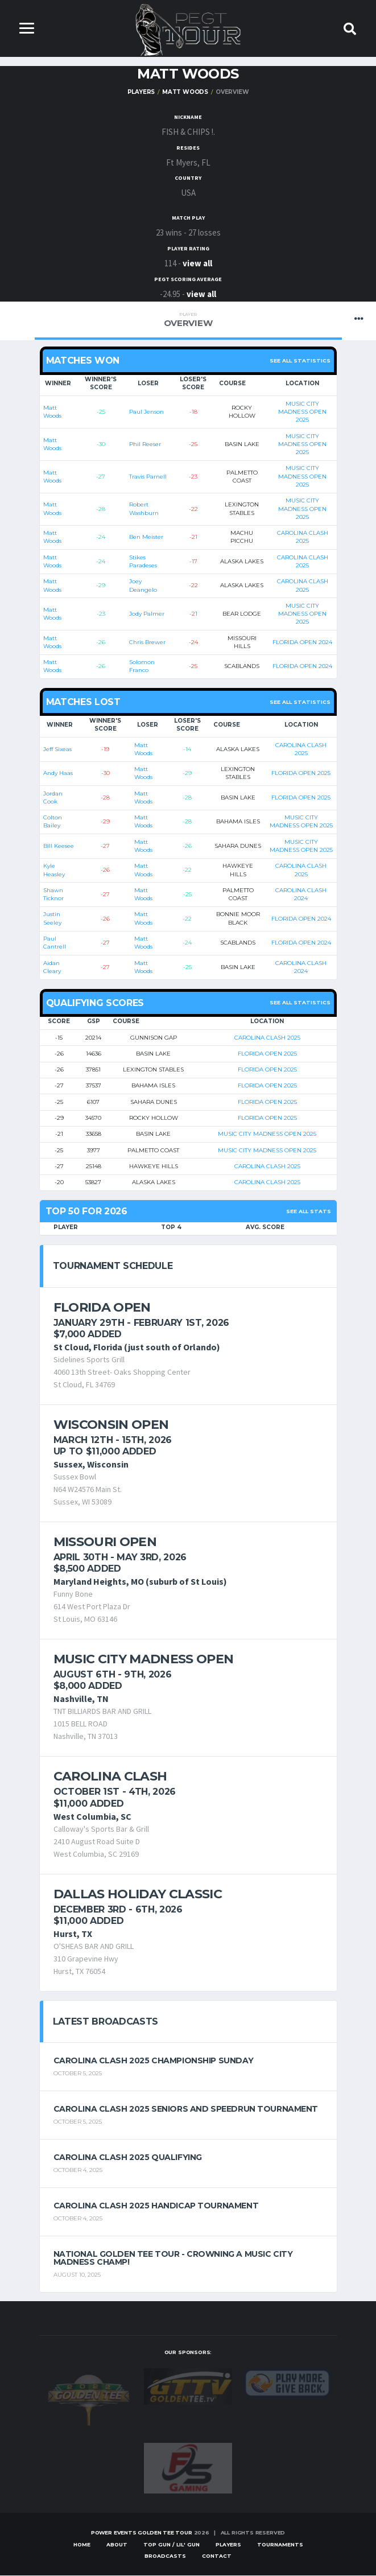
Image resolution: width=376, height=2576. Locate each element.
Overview (188, 320)
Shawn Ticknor (53, 894)
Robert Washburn (144, 509)
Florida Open (102, 1307)
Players (141, 92)
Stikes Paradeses (143, 561)
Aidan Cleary (52, 967)
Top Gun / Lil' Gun (171, 2545)
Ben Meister (146, 537)
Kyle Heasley (54, 870)
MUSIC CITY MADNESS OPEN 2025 (302, 412)
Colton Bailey (52, 822)
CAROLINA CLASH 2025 (302, 537)
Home (81, 2545)
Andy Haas (58, 773)
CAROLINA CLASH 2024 (301, 894)
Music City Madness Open (143, 1659)
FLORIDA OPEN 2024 (302, 642)
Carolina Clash (110, 1776)
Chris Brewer (147, 642)
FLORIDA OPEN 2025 (300, 773)
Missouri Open (104, 1542)
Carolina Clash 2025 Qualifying (127, 2158)
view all (197, 263)
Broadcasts (165, 2556)
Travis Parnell (148, 477)
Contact (217, 2556)
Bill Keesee (58, 846)
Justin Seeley (52, 918)
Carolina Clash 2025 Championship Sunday (153, 2061)
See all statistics (300, 361)
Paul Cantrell (54, 943)
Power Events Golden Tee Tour (141, 2533)
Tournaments (280, 2545)
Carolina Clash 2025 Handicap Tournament (156, 2206)
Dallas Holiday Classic (137, 1894)
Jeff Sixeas (57, 749)
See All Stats (308, 1212)
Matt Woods (185, 92)
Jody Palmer (146, 614)
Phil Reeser (145, 444)
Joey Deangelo (143, 585)
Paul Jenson (146, 412)
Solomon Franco (142, 666)
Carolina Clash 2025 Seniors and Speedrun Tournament (186, 2109)
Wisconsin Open (111, 1425)
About (116, 2545)
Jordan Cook (53, 797)
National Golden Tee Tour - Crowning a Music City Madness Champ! (173, 2258)
